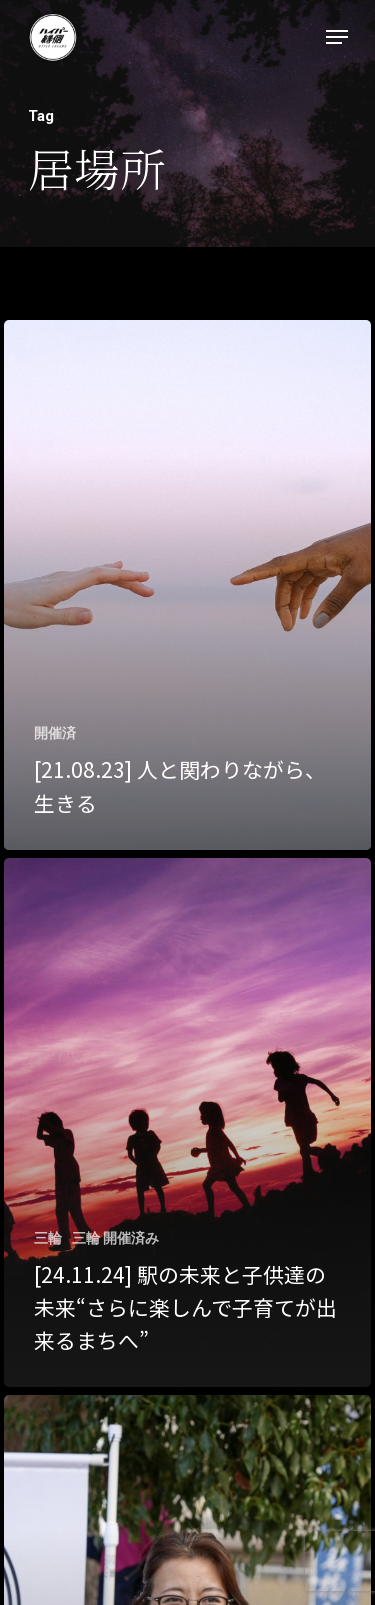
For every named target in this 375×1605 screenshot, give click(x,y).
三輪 (48, 1238)
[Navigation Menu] (337, 37)
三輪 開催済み (115, 1238)
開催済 (55, 733)
